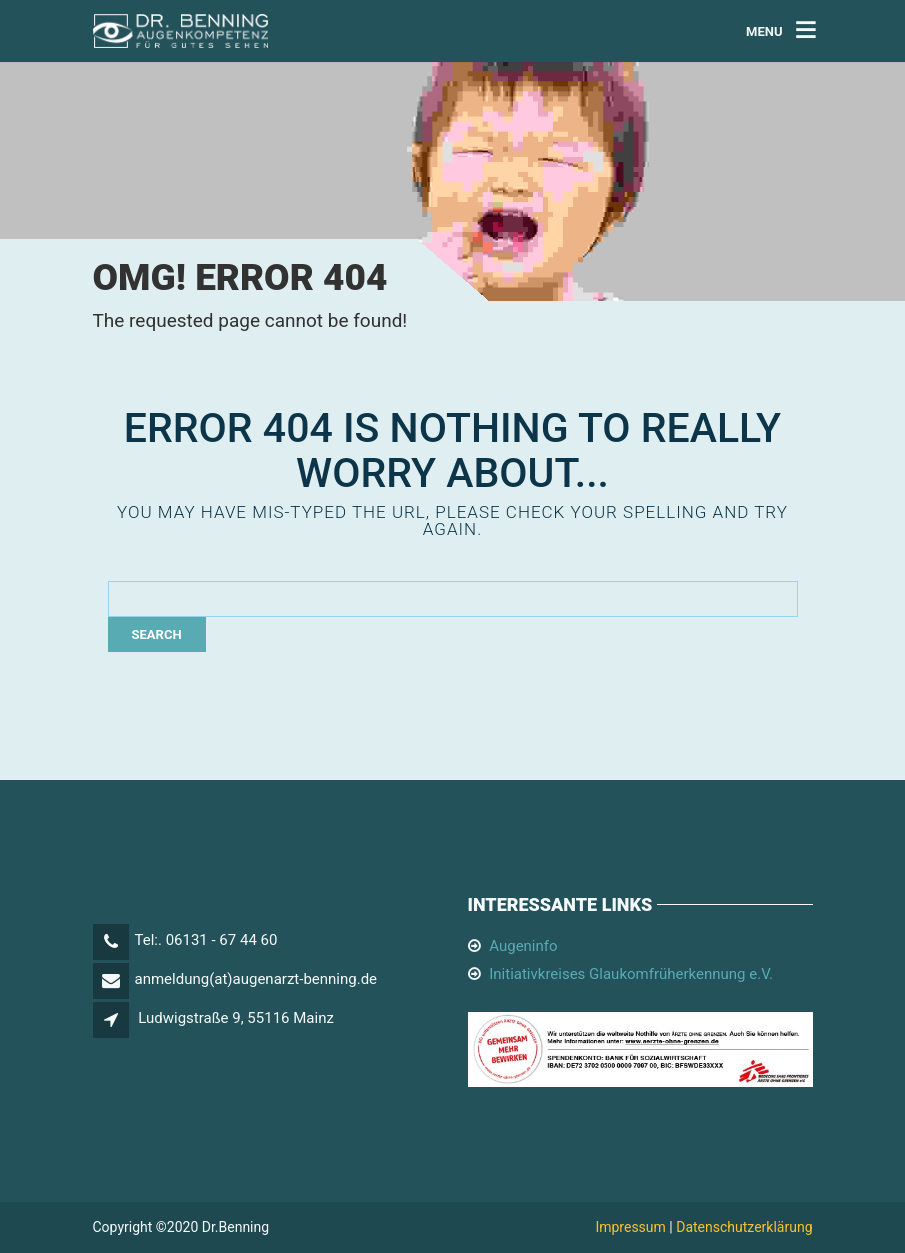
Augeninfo (523, 946)
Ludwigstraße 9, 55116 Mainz (236, 1018)
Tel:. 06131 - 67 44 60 (206, 940)
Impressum (630, 1227)
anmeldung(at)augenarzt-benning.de (256, 979)
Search (157, 634)
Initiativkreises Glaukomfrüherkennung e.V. (631, 974)
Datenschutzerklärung (744, 1227)
